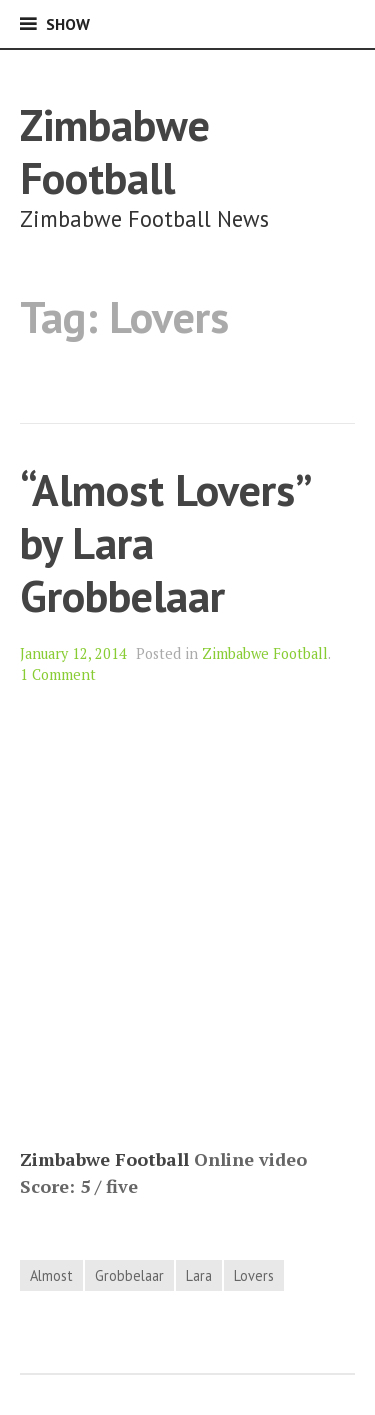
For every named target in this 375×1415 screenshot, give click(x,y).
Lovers (254, 1275)
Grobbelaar (129, 1275)
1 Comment (58, 674)
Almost (51, 1275)
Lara (199, 1275)
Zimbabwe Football (115, 151)
